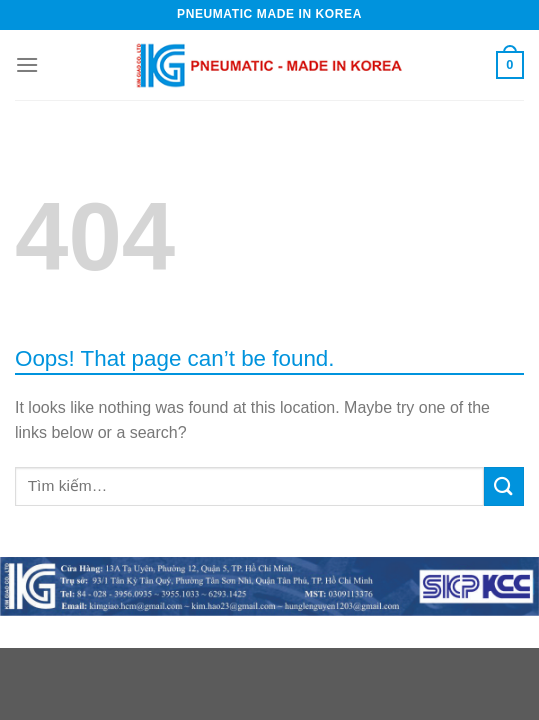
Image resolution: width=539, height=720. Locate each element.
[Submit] (504, 486)
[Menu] (27, 64)
